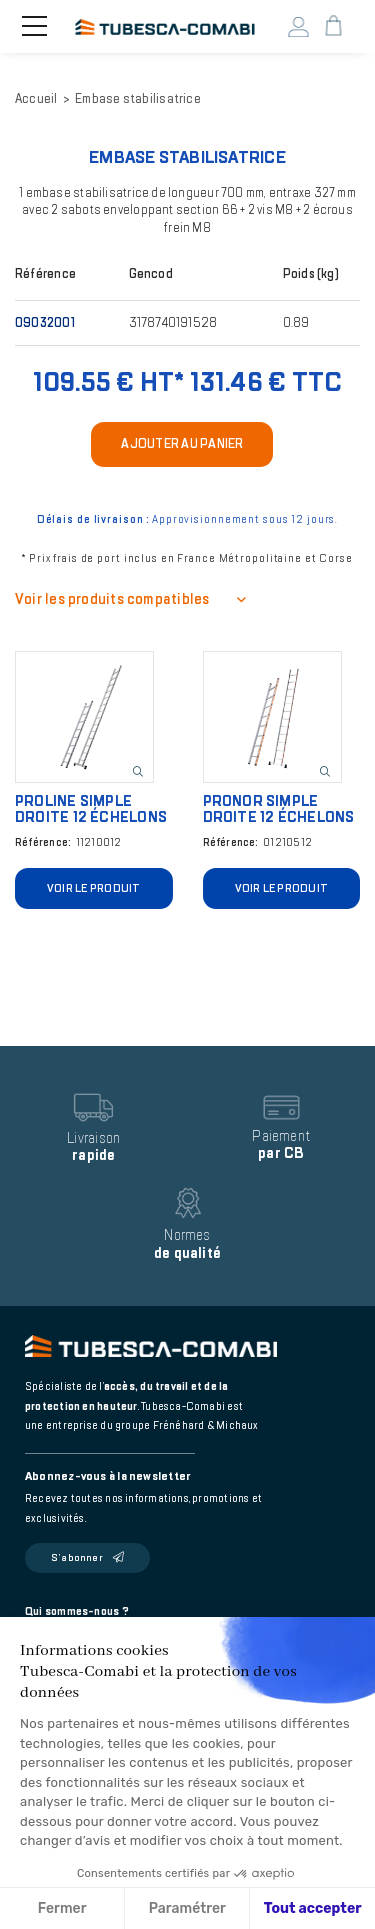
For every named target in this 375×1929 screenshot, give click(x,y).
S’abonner (77, 1558)
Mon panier (333, 26)
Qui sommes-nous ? (77, 1611)
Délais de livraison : (93, 519)
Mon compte (298, 27)
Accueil (36, 99)
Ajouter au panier (182, 444)
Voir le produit (93, 888)
